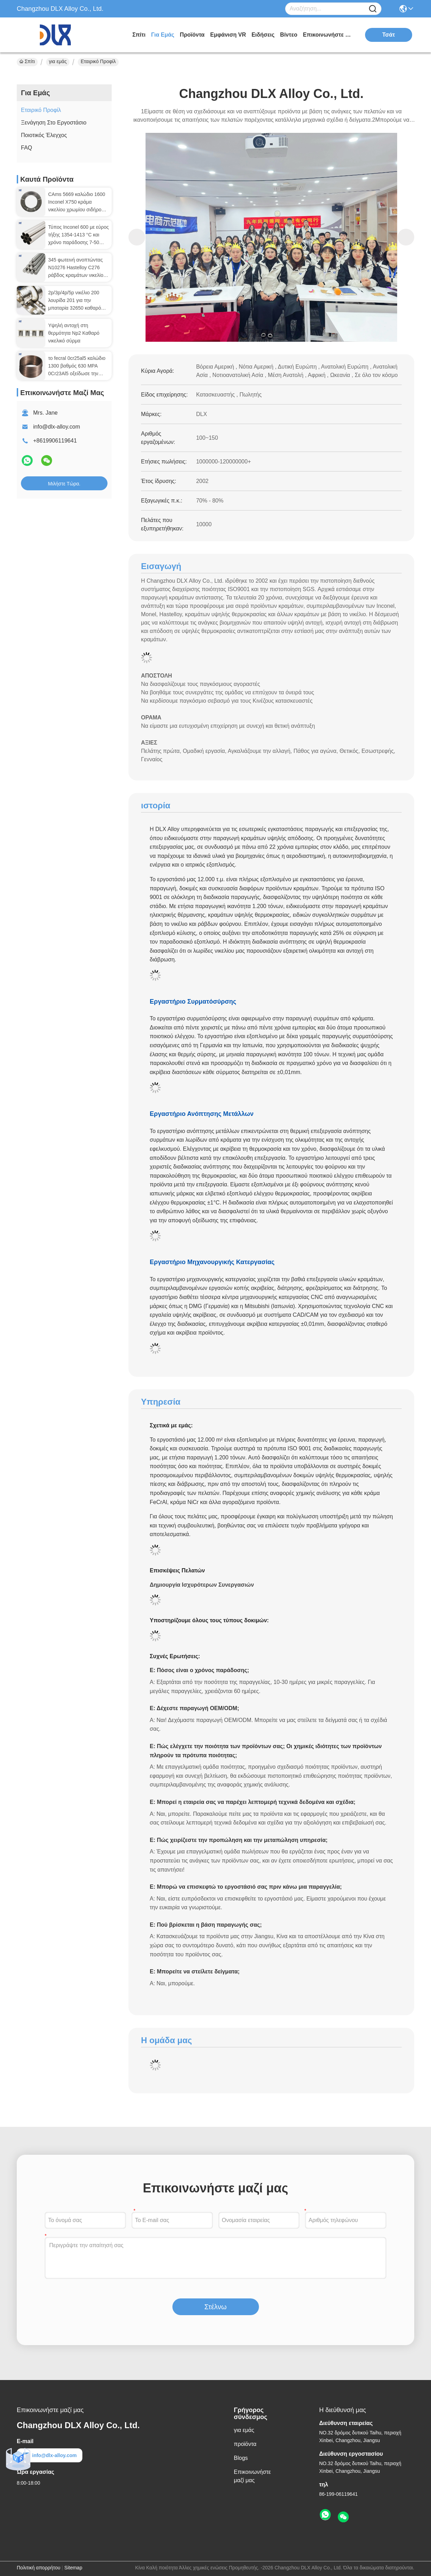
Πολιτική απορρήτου (38, 2567)
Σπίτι (139, 35)
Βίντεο (288, 35)
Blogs (241, 2458)
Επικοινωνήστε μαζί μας (329, 35)
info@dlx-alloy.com (56, 427)
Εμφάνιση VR (228, 35)
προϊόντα (192, 35)
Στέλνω (216, 2307)
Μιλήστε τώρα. (64, 483)
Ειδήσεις (263, 35)
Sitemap (73, 2567)
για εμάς (162, 35)
